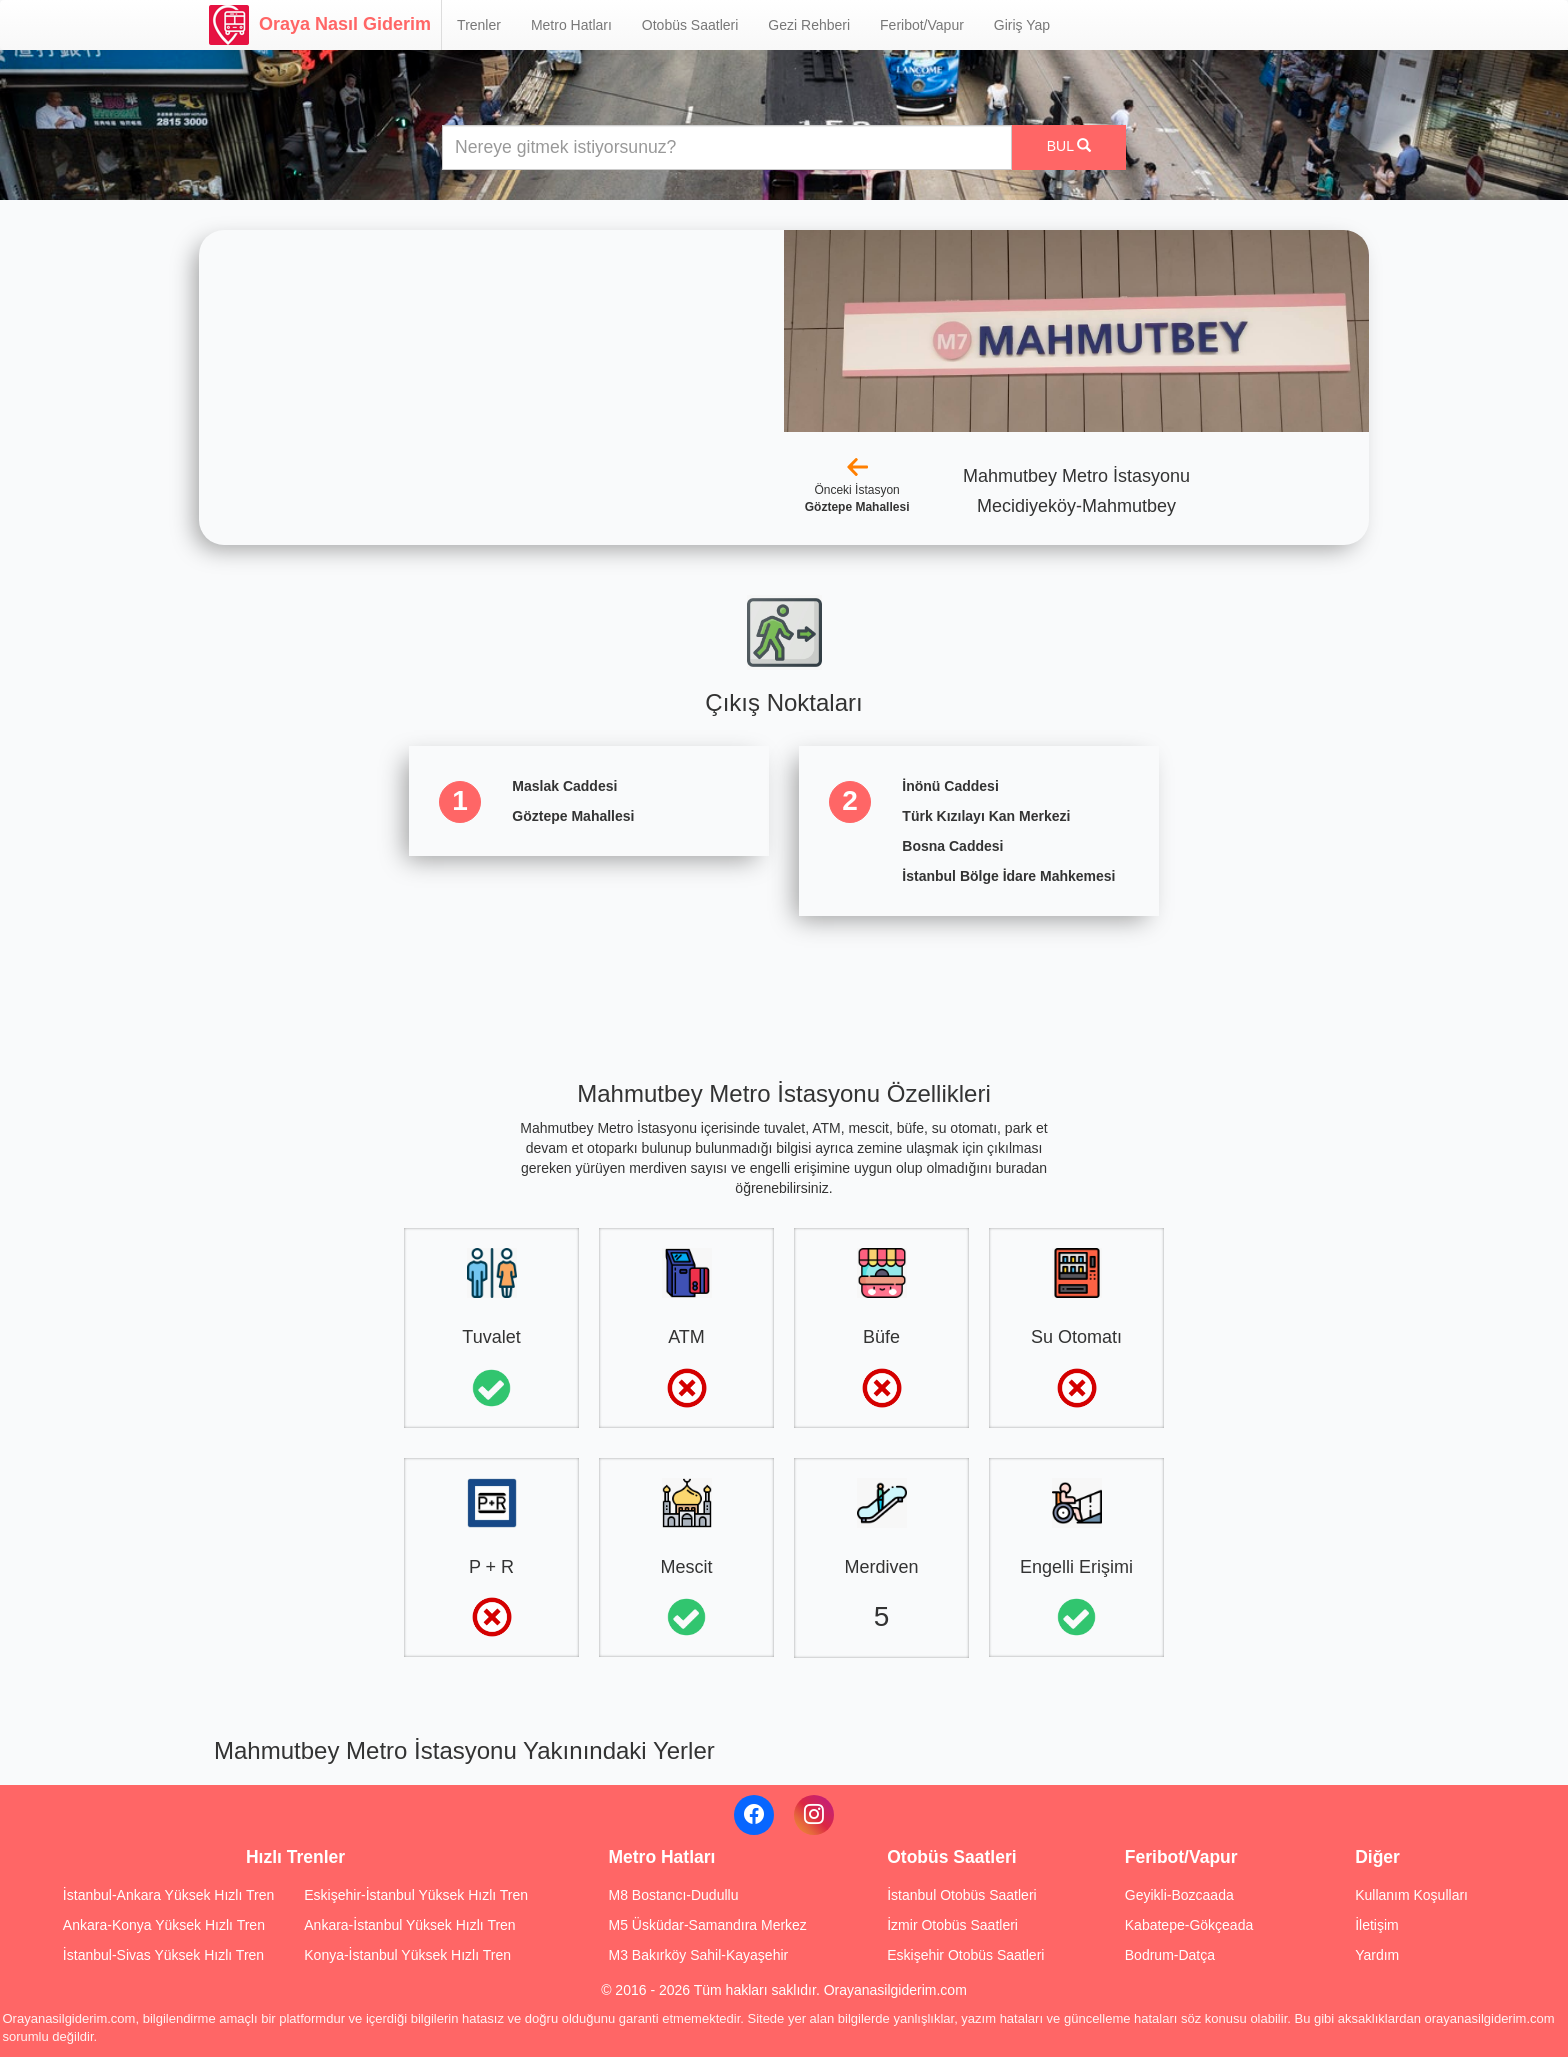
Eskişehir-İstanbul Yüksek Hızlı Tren (416, 1895)
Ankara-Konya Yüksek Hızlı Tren (164, 1925)
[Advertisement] (784, 981)
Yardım (1377, 1955)
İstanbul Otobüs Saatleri (961, 1895)
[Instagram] (814, 1815)
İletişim (1377, 1925)
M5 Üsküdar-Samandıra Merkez (707, 1925)
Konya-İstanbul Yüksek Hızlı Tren (407, 1955)
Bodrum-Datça (1170, 1955)
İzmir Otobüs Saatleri (952, 1925)
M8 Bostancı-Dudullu (673, 1895)
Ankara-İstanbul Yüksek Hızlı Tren (409, 1925)
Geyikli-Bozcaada (1179, 1895)
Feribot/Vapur (922, 25)
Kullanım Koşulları (1411, 1895)
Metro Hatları (571, 25)
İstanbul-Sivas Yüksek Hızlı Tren (163, 1955)
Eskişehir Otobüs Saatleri (965, 1955)
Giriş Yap (1022, 25)
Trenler (479, 25)
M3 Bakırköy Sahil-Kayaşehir (698, 1955)
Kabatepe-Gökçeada (1189, 1925)
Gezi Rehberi (809, 25)
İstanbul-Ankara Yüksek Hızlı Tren (168, 1895)
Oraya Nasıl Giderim (320, 25)
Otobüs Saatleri (690, 25)
